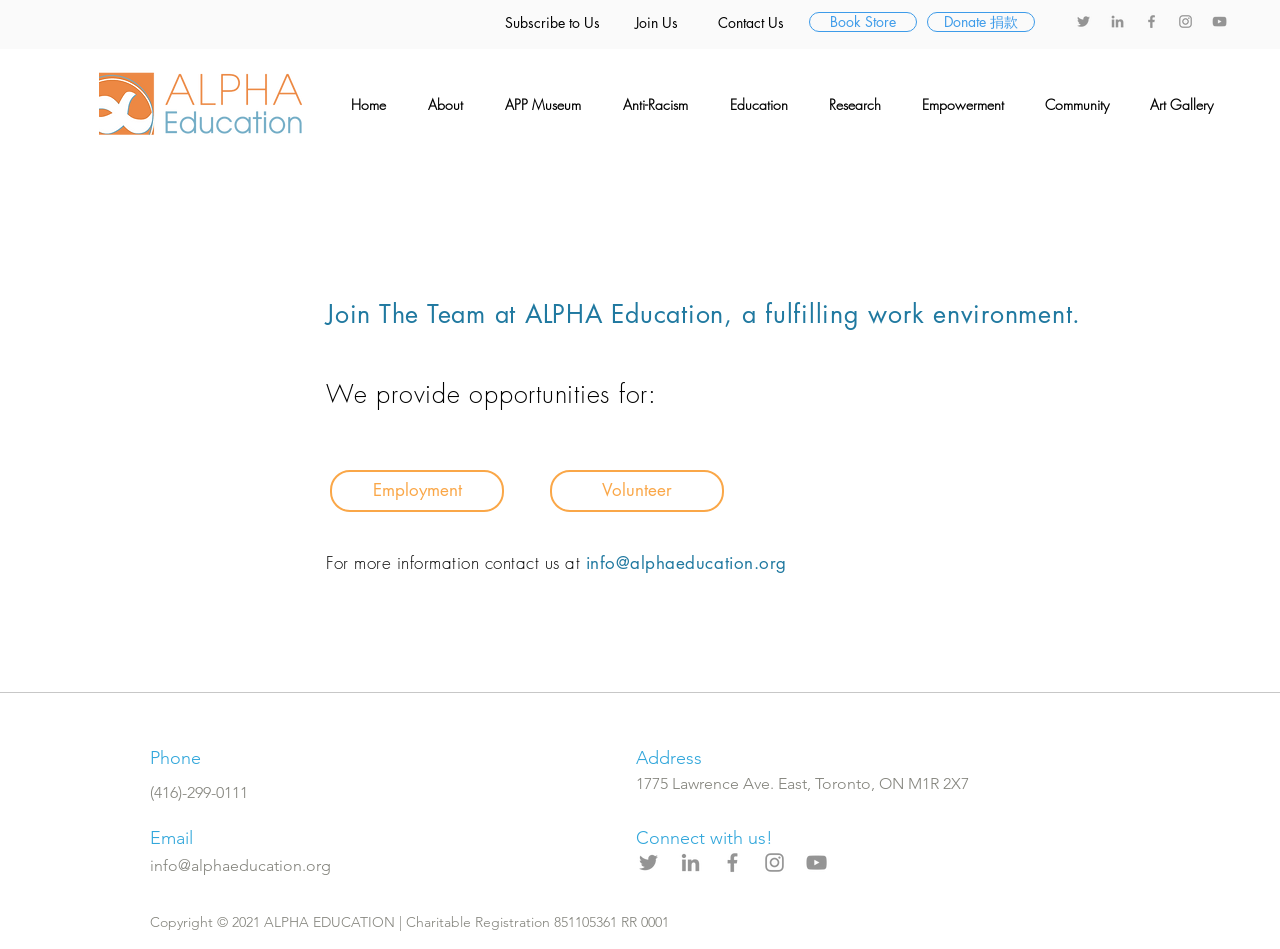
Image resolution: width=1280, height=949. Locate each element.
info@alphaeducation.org (686, 563)
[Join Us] (656, 23)
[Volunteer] (637, 491)
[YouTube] (1219, 21)
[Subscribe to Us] (552, 23)
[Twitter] (1083, 21)
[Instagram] (1185, 21)
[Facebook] (1151, 21)
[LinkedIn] (1117, 21)
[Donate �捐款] (981, 22)
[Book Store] (863, 22)
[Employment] (417, 491)
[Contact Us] (751, 23)
